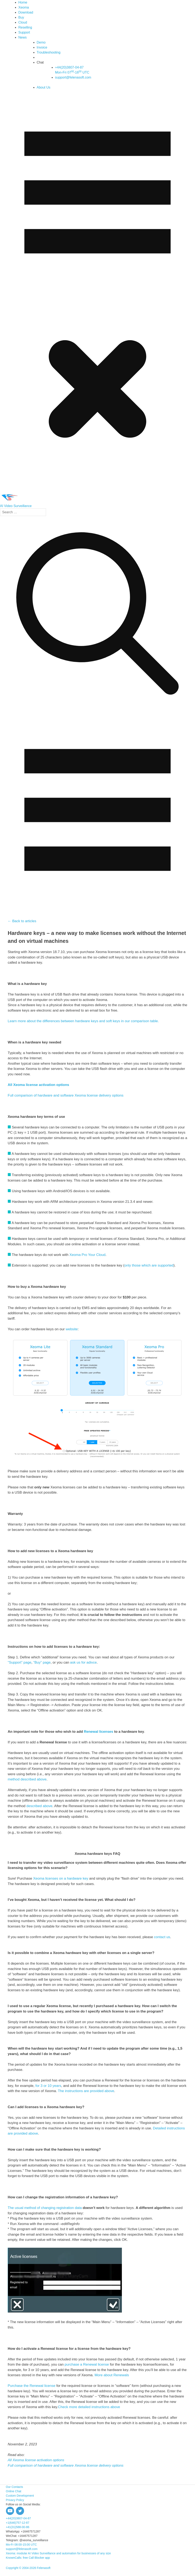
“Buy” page (42, 1662)
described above (39, 1806)
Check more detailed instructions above (89, 2407)
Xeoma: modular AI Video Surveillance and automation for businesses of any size (58, 2553)
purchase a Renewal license (87, 2364)
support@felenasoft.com (73, 77)
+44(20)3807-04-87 (18, 2518)
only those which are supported (148, 1265)
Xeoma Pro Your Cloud (87, 1255)
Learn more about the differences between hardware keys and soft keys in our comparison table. (83, 1021)
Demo (41, 42)
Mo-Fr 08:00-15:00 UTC (21, 2544)
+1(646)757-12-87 (17, 2522)
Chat (40, 62)
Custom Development (20, 2495)
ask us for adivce (83, 1662)
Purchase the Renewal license (31, 2386)
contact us (162, 1937)
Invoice (42, 47)
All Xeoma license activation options (38, 1085)
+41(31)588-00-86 (17, 2527)
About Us (43, 87)
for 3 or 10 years (48, 2086)
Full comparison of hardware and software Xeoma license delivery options (66, 1095)
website (72, 1329)
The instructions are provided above (86, 2091)
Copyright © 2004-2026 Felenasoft (28, 2568)
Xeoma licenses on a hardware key (60, 1878)
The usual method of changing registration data (45, 2208)
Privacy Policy (15, 2500)
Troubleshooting (48, 52)
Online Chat (13, 2491)
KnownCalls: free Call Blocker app (28, 2557)
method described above (27, 1779)
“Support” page (19, 1662)
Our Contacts (14, 2487)
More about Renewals (112, 2375)
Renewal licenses (98, 1732)
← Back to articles (22, 921)
